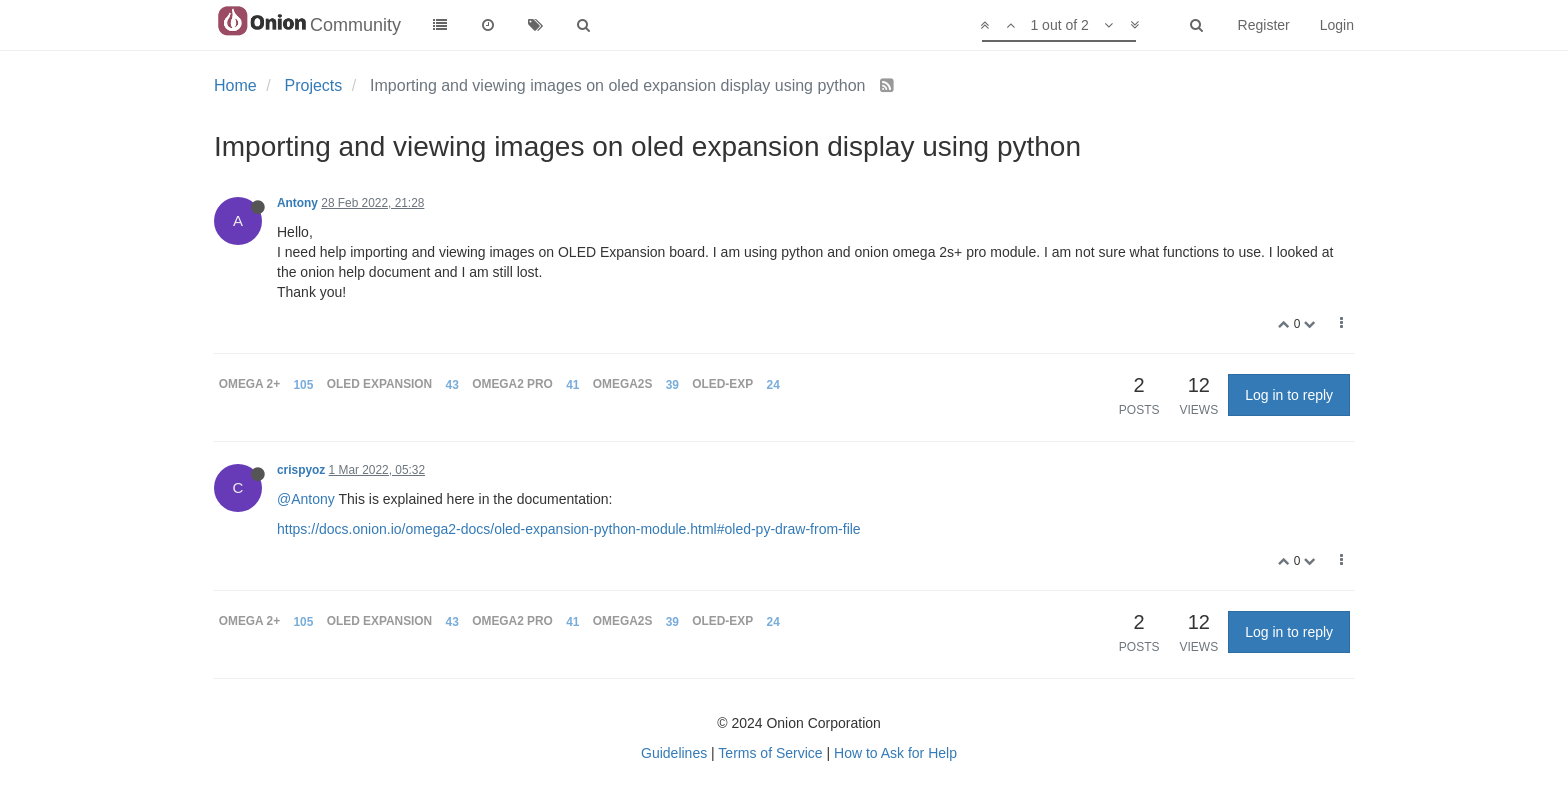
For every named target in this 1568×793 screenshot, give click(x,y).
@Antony (306, 499)
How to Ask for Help (895, 753)
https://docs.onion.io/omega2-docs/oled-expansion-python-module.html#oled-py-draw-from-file (569, 529)
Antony (297, 203)
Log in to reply (1289, 395)
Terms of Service (770, 753)
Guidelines (674, 753)
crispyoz (301, 470)
